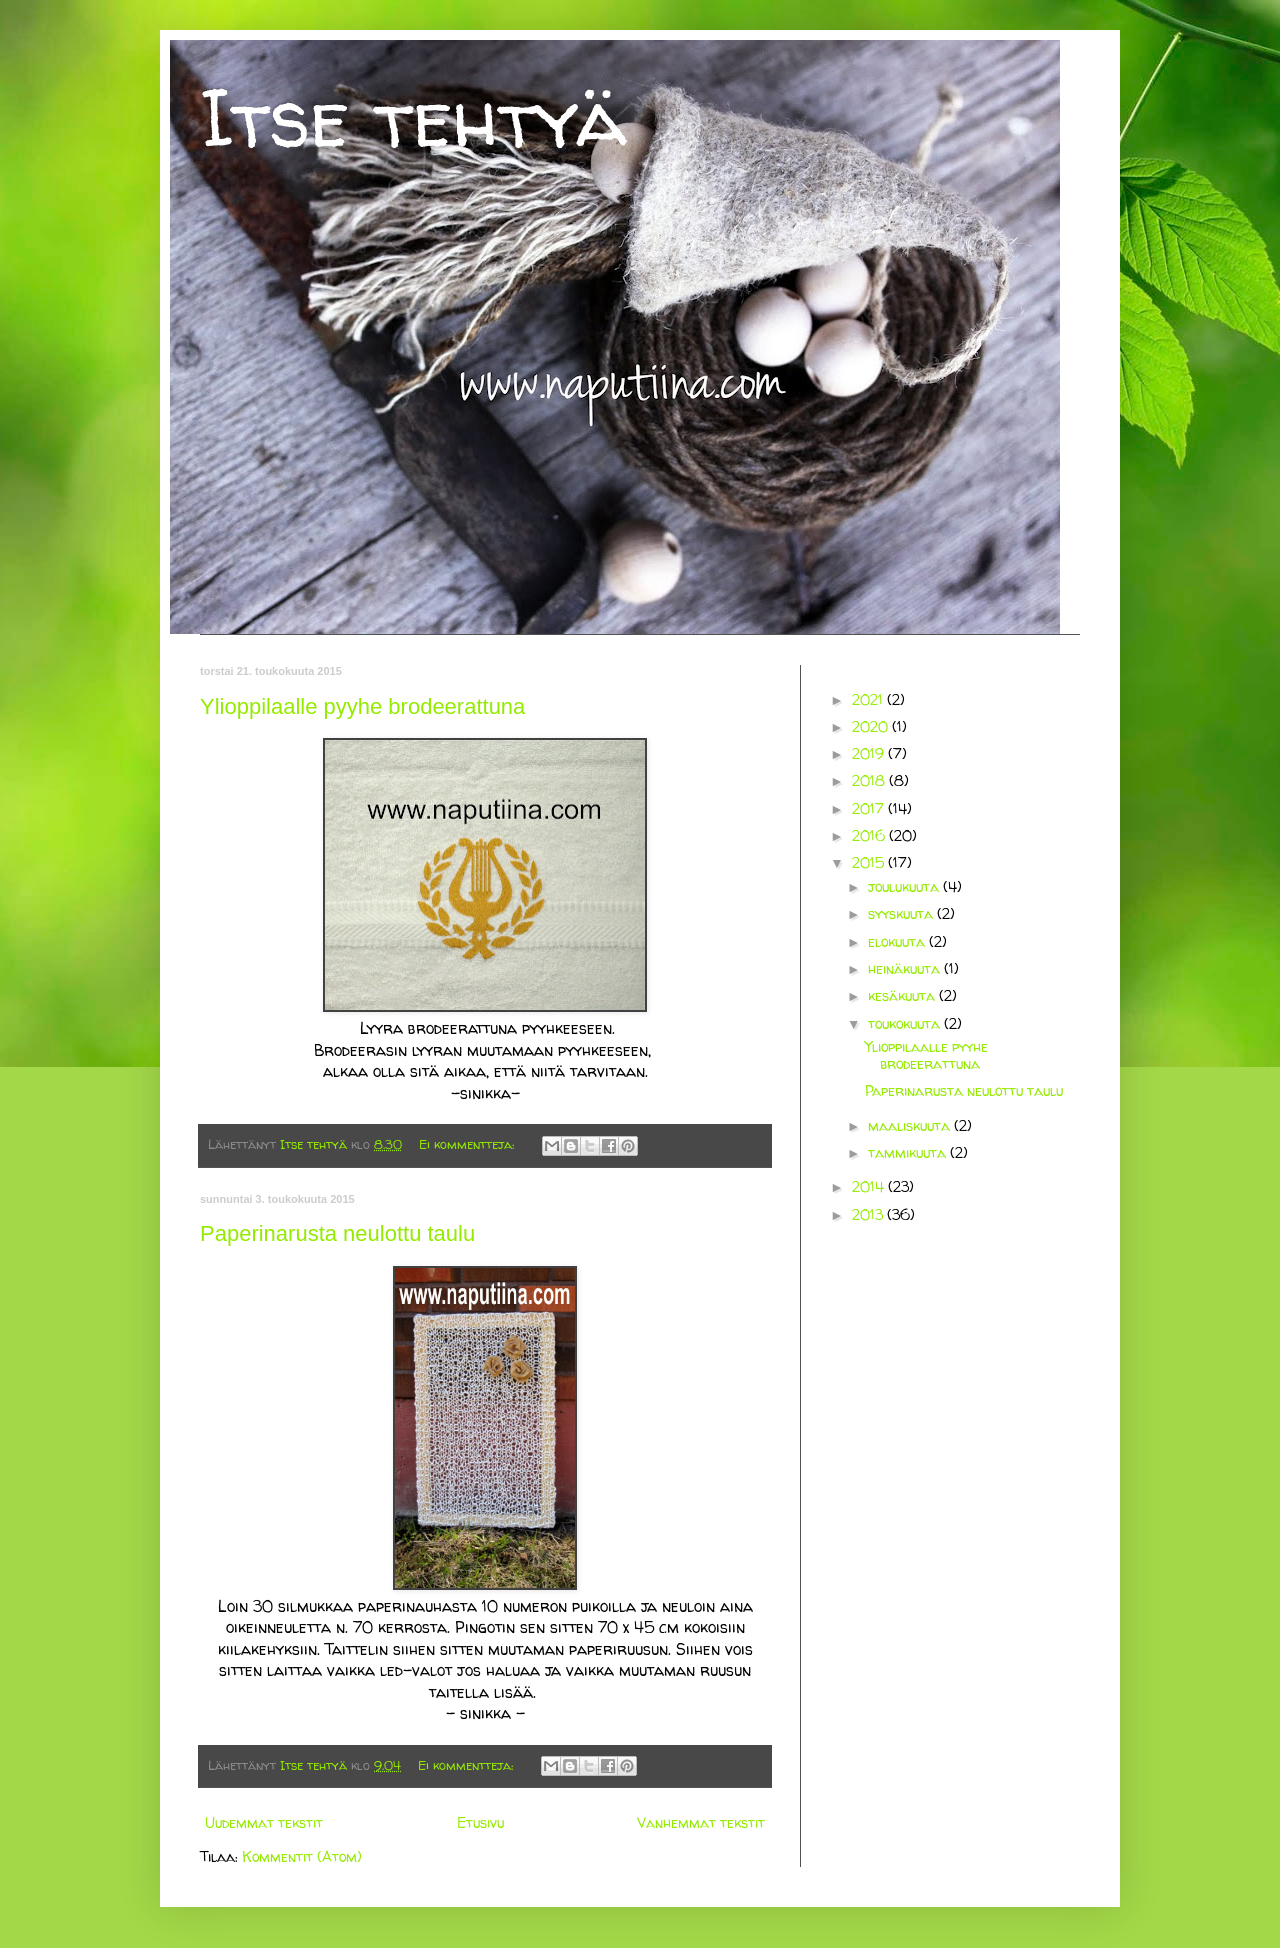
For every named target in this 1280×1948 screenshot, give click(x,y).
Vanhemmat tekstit (701, 1822)
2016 (870, 835)
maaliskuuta (911, 1125)
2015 (870, 862)
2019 (870, 753)
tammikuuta (909, 1152)
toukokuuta (906, 1023)
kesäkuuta (903, 995)
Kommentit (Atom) (302, 1856)
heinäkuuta (906, 968)
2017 (870, 808)
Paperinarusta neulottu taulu (337, 1233)
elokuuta (898, 941)
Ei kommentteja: (468, 1144)
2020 (872, 726)
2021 (869, 699)
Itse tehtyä (413, 117)
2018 (870, 780)
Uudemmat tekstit (264, 1822)
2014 (870, 1186)
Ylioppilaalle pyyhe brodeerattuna (362, 706)
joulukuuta (905, 886)
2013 (869, 1214)
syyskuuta (902, 913)
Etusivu (480, 1822)
